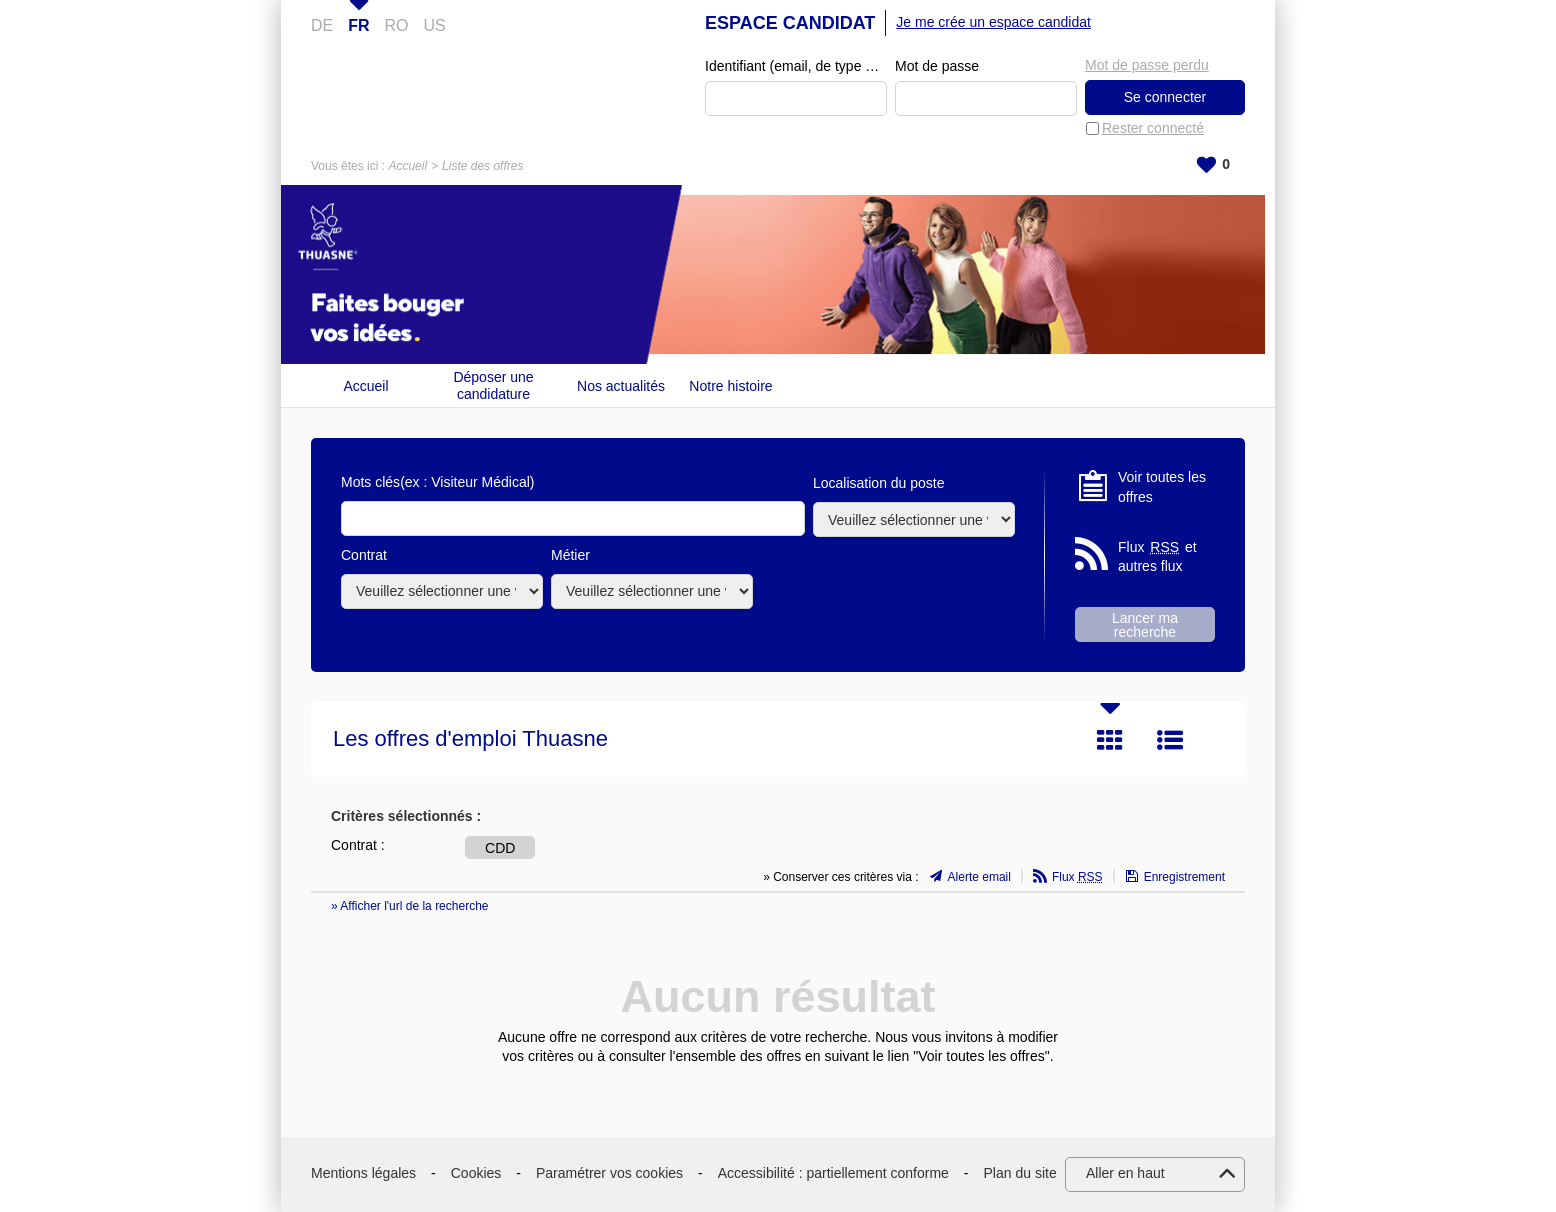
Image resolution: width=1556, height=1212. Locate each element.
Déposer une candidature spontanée (493, 385)
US (435, 25)
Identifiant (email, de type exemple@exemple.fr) (796, 66)
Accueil (407, 166)
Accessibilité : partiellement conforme (833, 1173)
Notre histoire (730, 386)
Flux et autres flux (1157, 556)
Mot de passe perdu (1147, 65)
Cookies (476, 1173)
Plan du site (1020, 1173)
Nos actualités (621, 386)
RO (397, 25)
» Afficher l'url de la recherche (410, 906)
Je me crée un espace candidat (993, 22)
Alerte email (979, 877)
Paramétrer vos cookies (609, 1173)
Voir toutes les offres (1162, 487)
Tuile (1110, 740)
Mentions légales (363, 1173)
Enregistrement (1184, 877)
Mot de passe (937, 66)
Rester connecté (1153, 128)
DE (322, 25)
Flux (1077, 877)
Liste (1170, 740)
